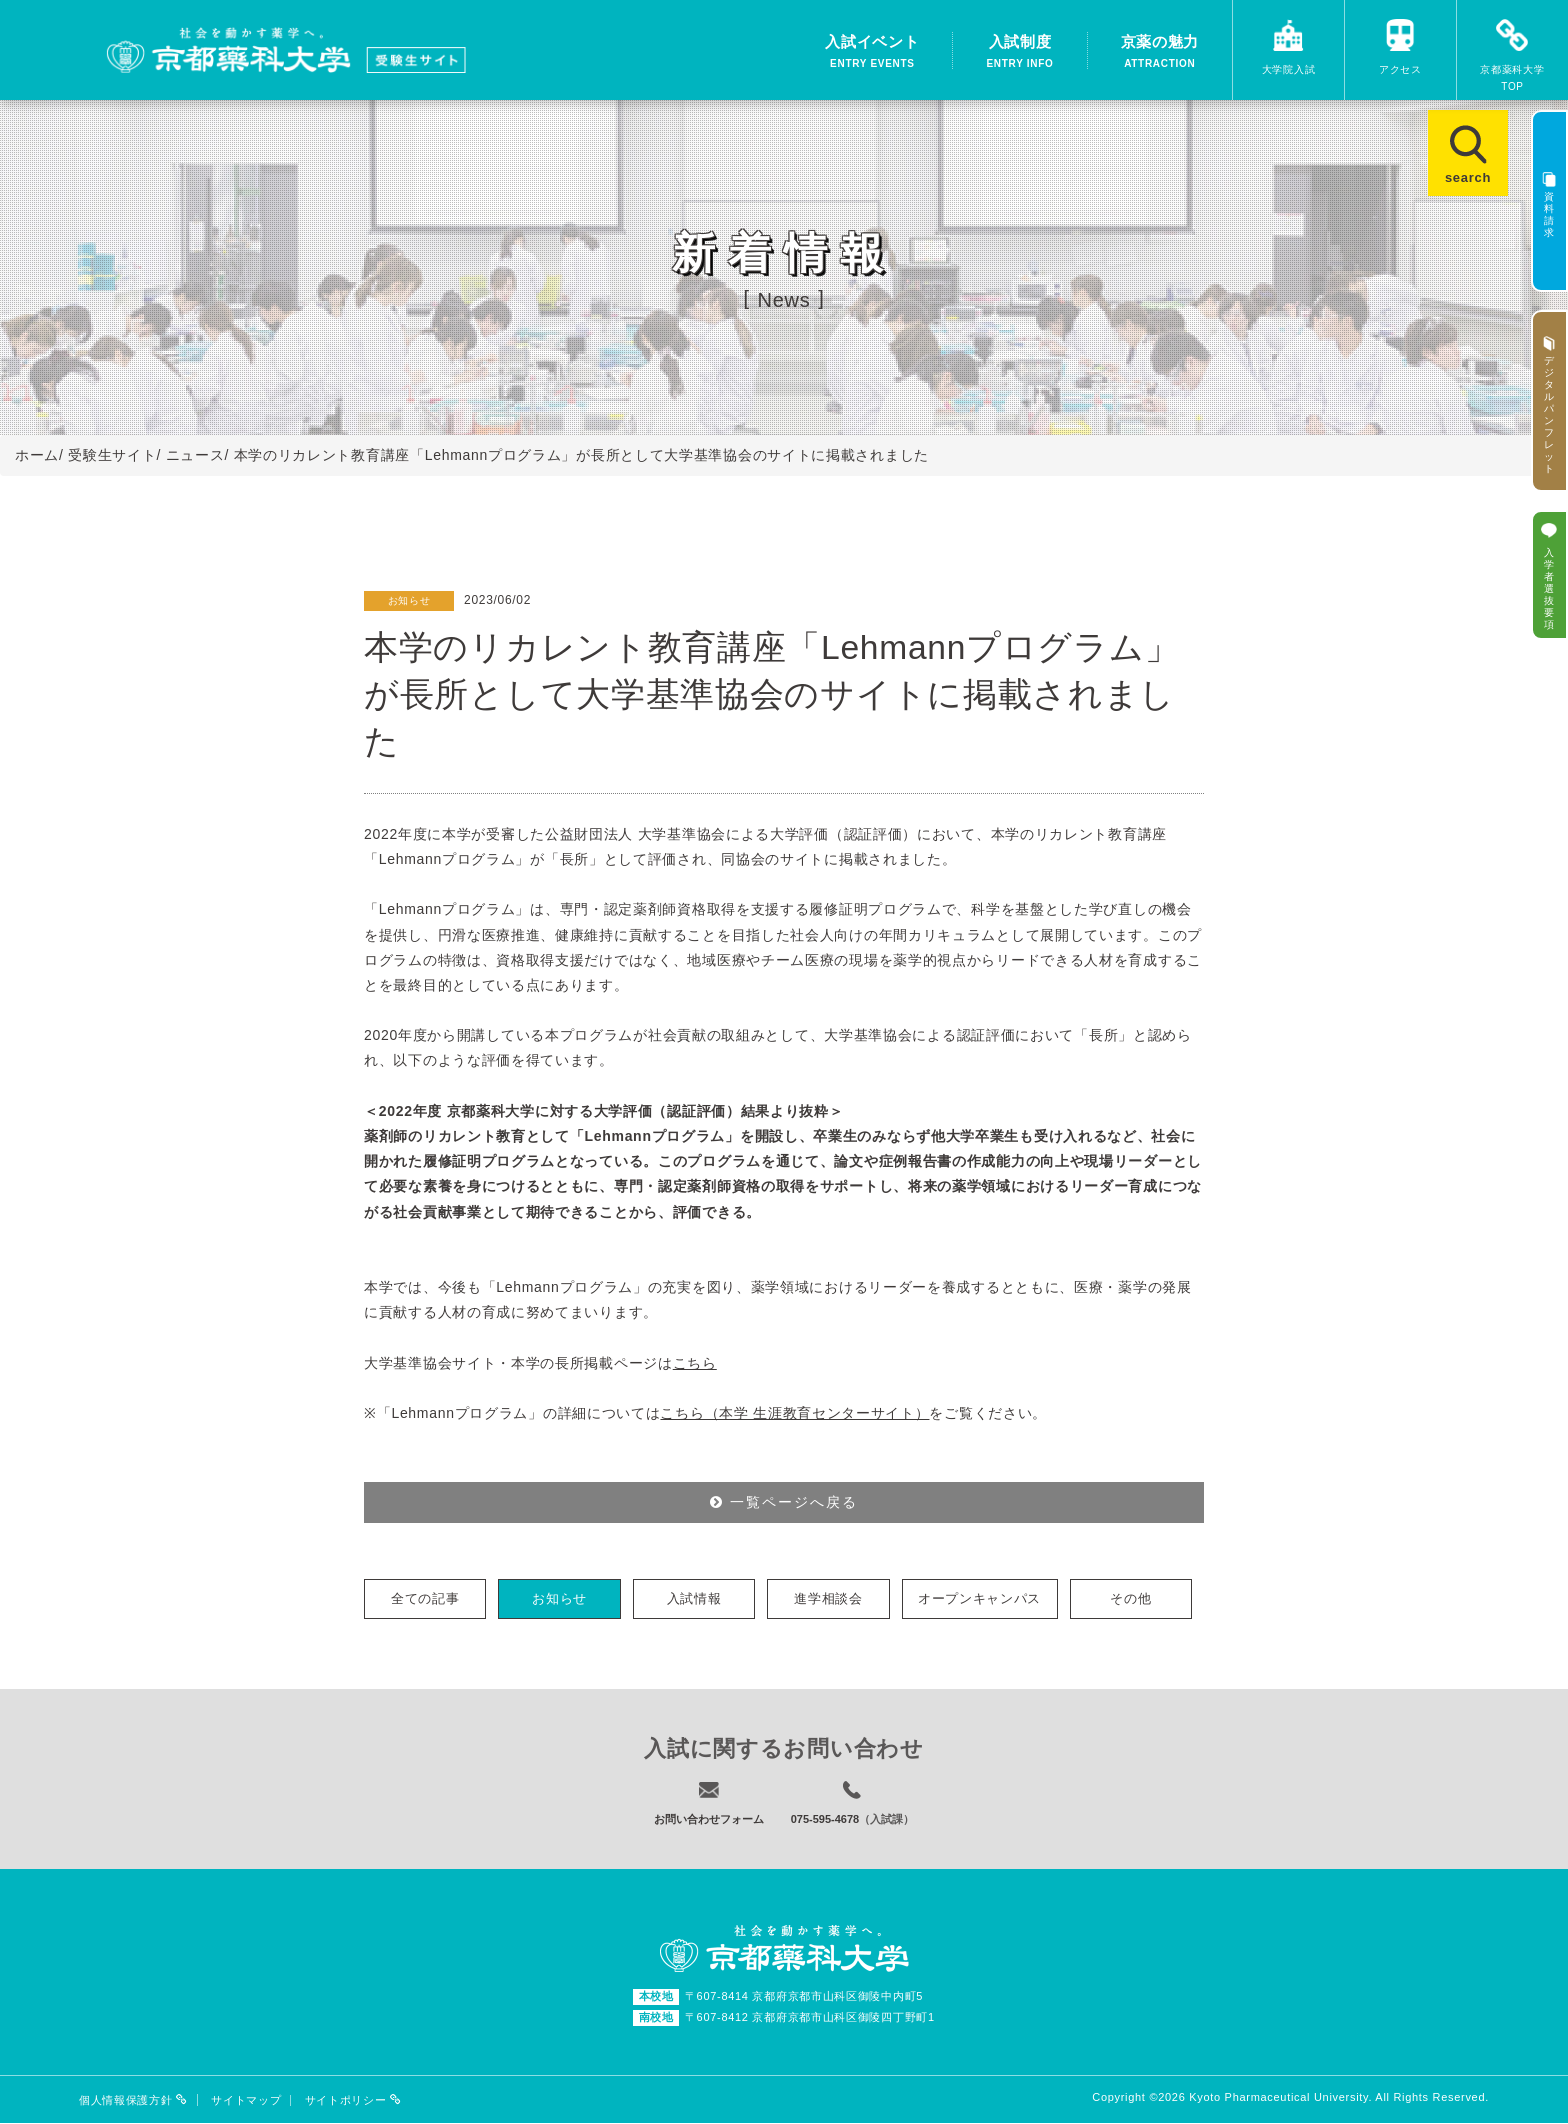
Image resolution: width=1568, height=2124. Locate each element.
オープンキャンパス (979, 1598)
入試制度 (1019, 53)
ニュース (195, 455)
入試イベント (872, 53)
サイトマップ (246, 2101)
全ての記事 (425, 1598)
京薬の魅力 (1160, 53)
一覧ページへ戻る (784, 1502)
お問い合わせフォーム (709, 1819)
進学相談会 (828, 1598)
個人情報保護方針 (133, 2101)
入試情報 (694, 1598)
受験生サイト (112, 455)
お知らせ (559, 1598)
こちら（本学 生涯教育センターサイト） (794, 1413)
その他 (1130, 1598)
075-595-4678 (825, 1819)
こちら (695, 1363)
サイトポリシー (353, 2101)
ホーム (37, 455)
